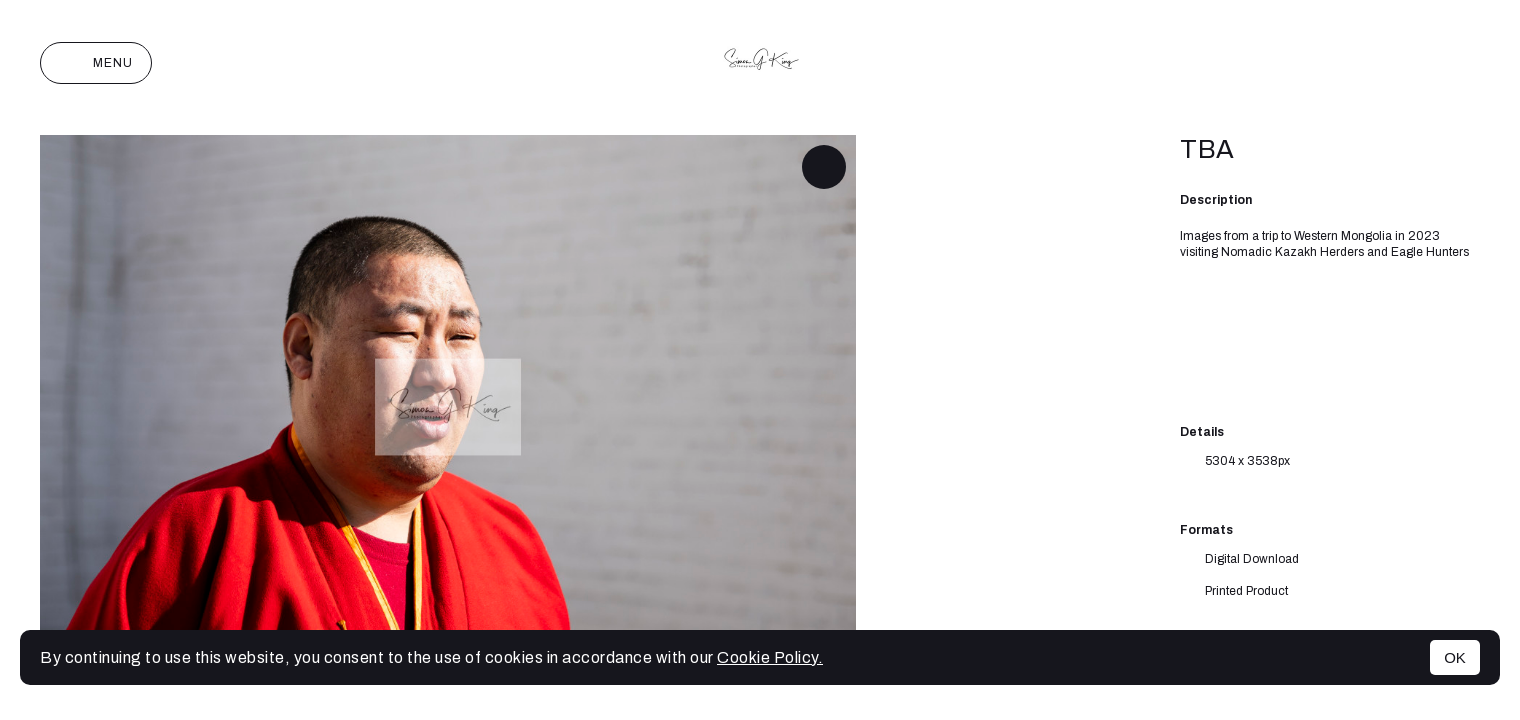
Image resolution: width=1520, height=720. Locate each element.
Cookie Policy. (770, 657)
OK (1455, 657)
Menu (96, 63)
